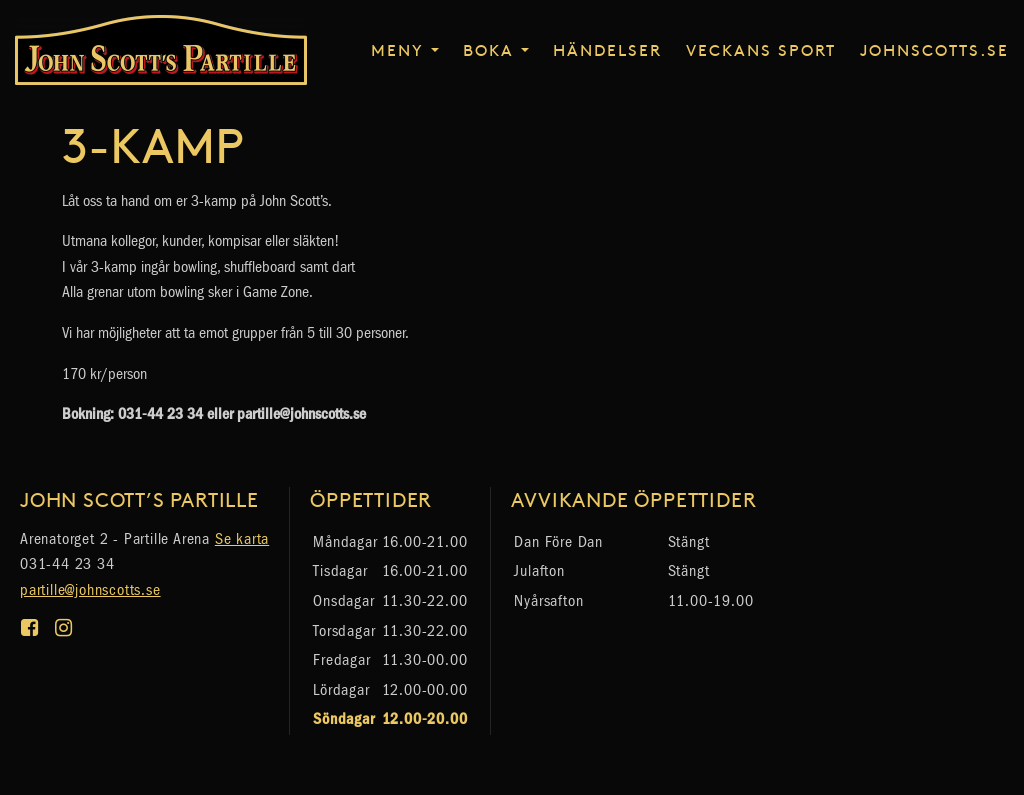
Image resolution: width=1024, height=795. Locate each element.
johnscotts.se (934, 49)
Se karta (242, 538)
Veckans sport (761, 49)
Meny (397, 49)
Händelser (607, 49)
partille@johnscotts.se (90, 589)
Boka (488, 49)
